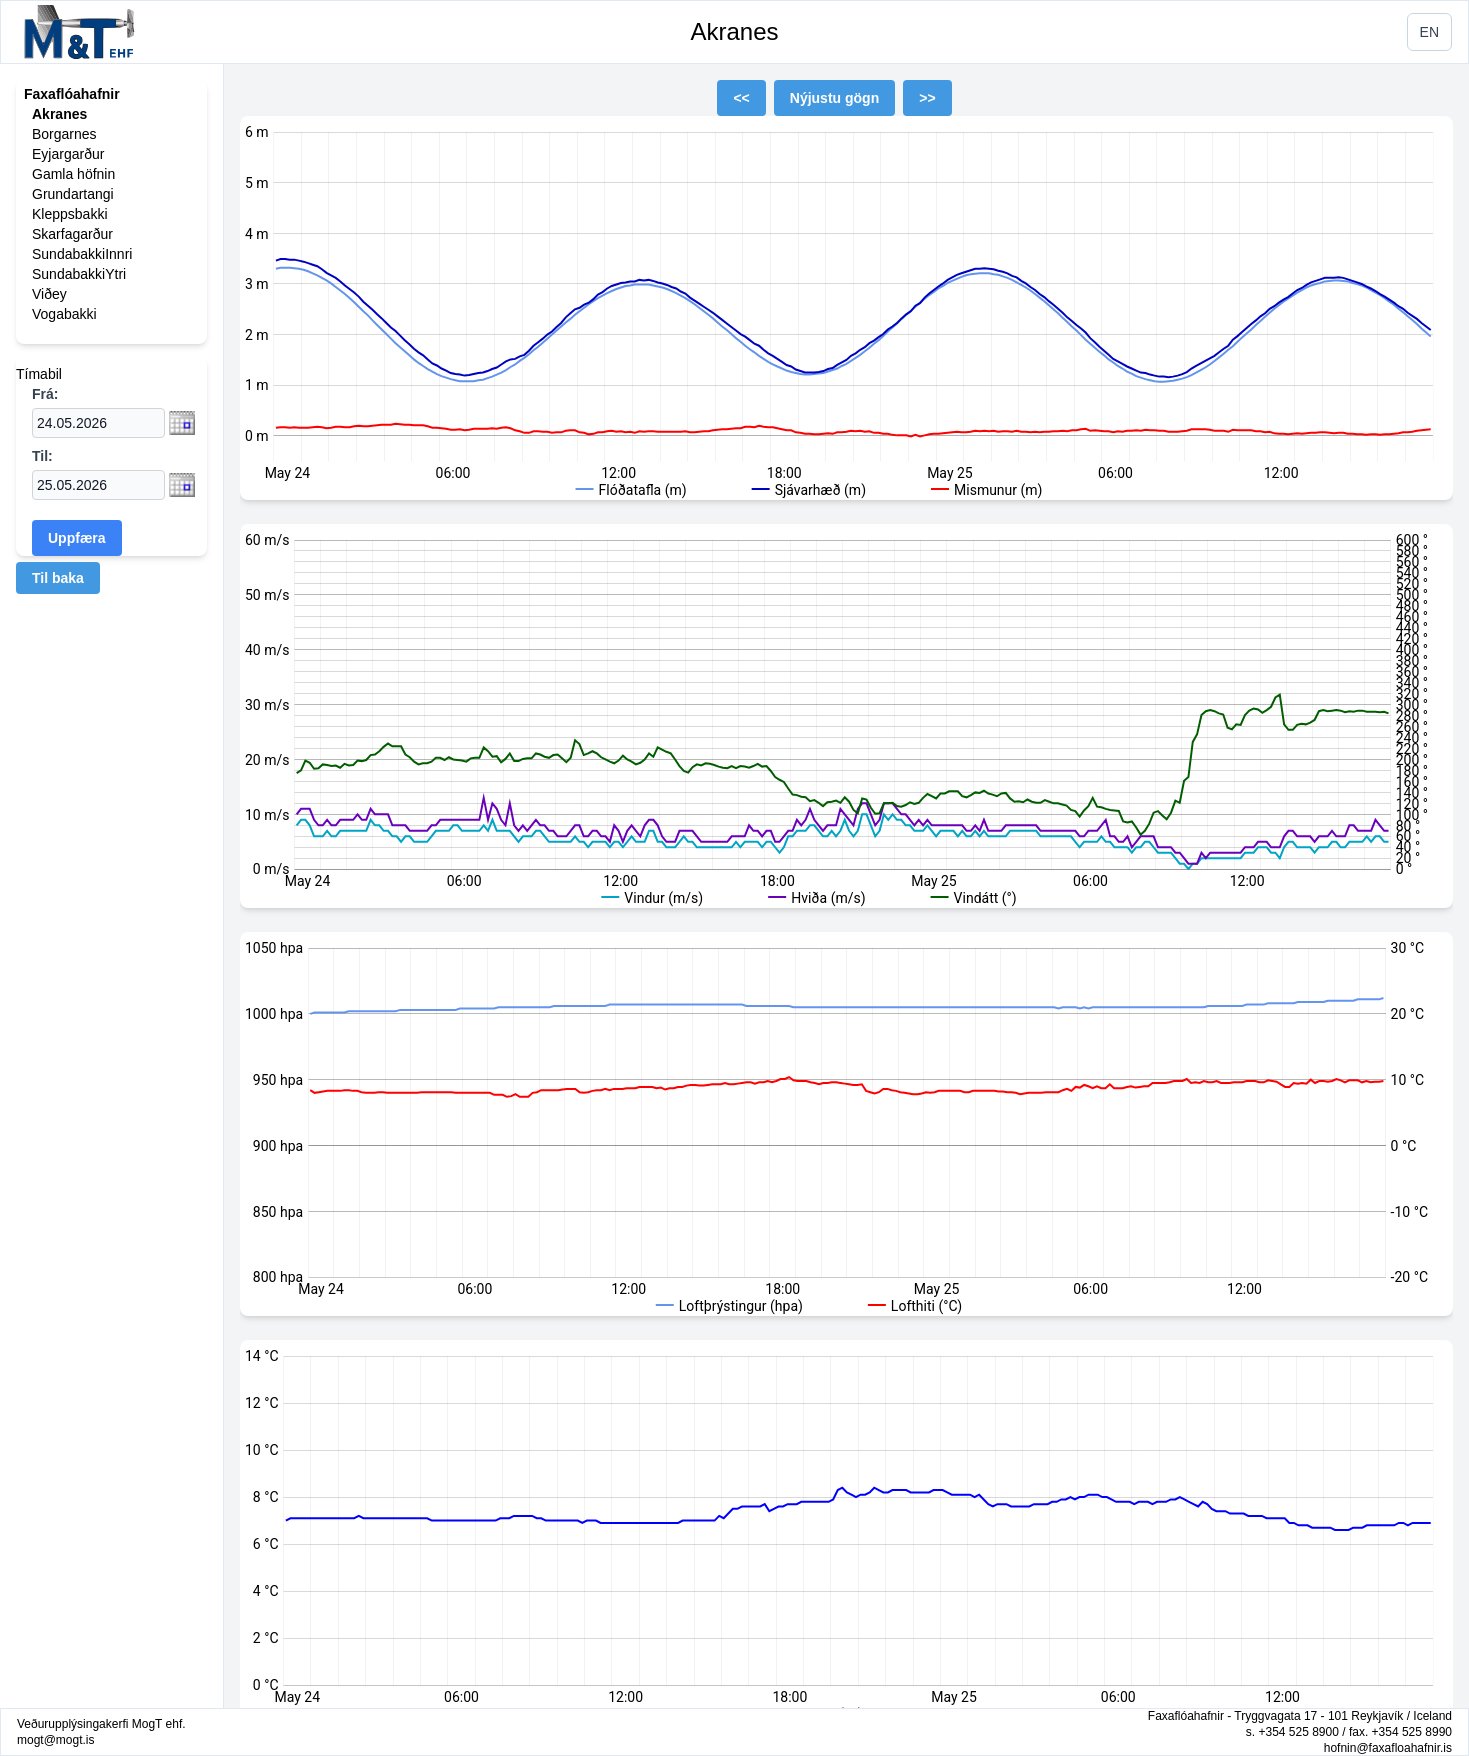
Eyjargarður (68, 154)
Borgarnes (64, 134)
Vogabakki (64, 314)
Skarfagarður (72, 234)
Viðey (49, 294)
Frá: (45, 394)
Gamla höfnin (73, 174)
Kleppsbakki (70, 214)
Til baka (58, 578)
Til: (42, 456)
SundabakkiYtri (79, 274)
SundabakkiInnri (82, 254)
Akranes (734, 31)
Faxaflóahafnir (72, 94)
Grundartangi (73, 194)
